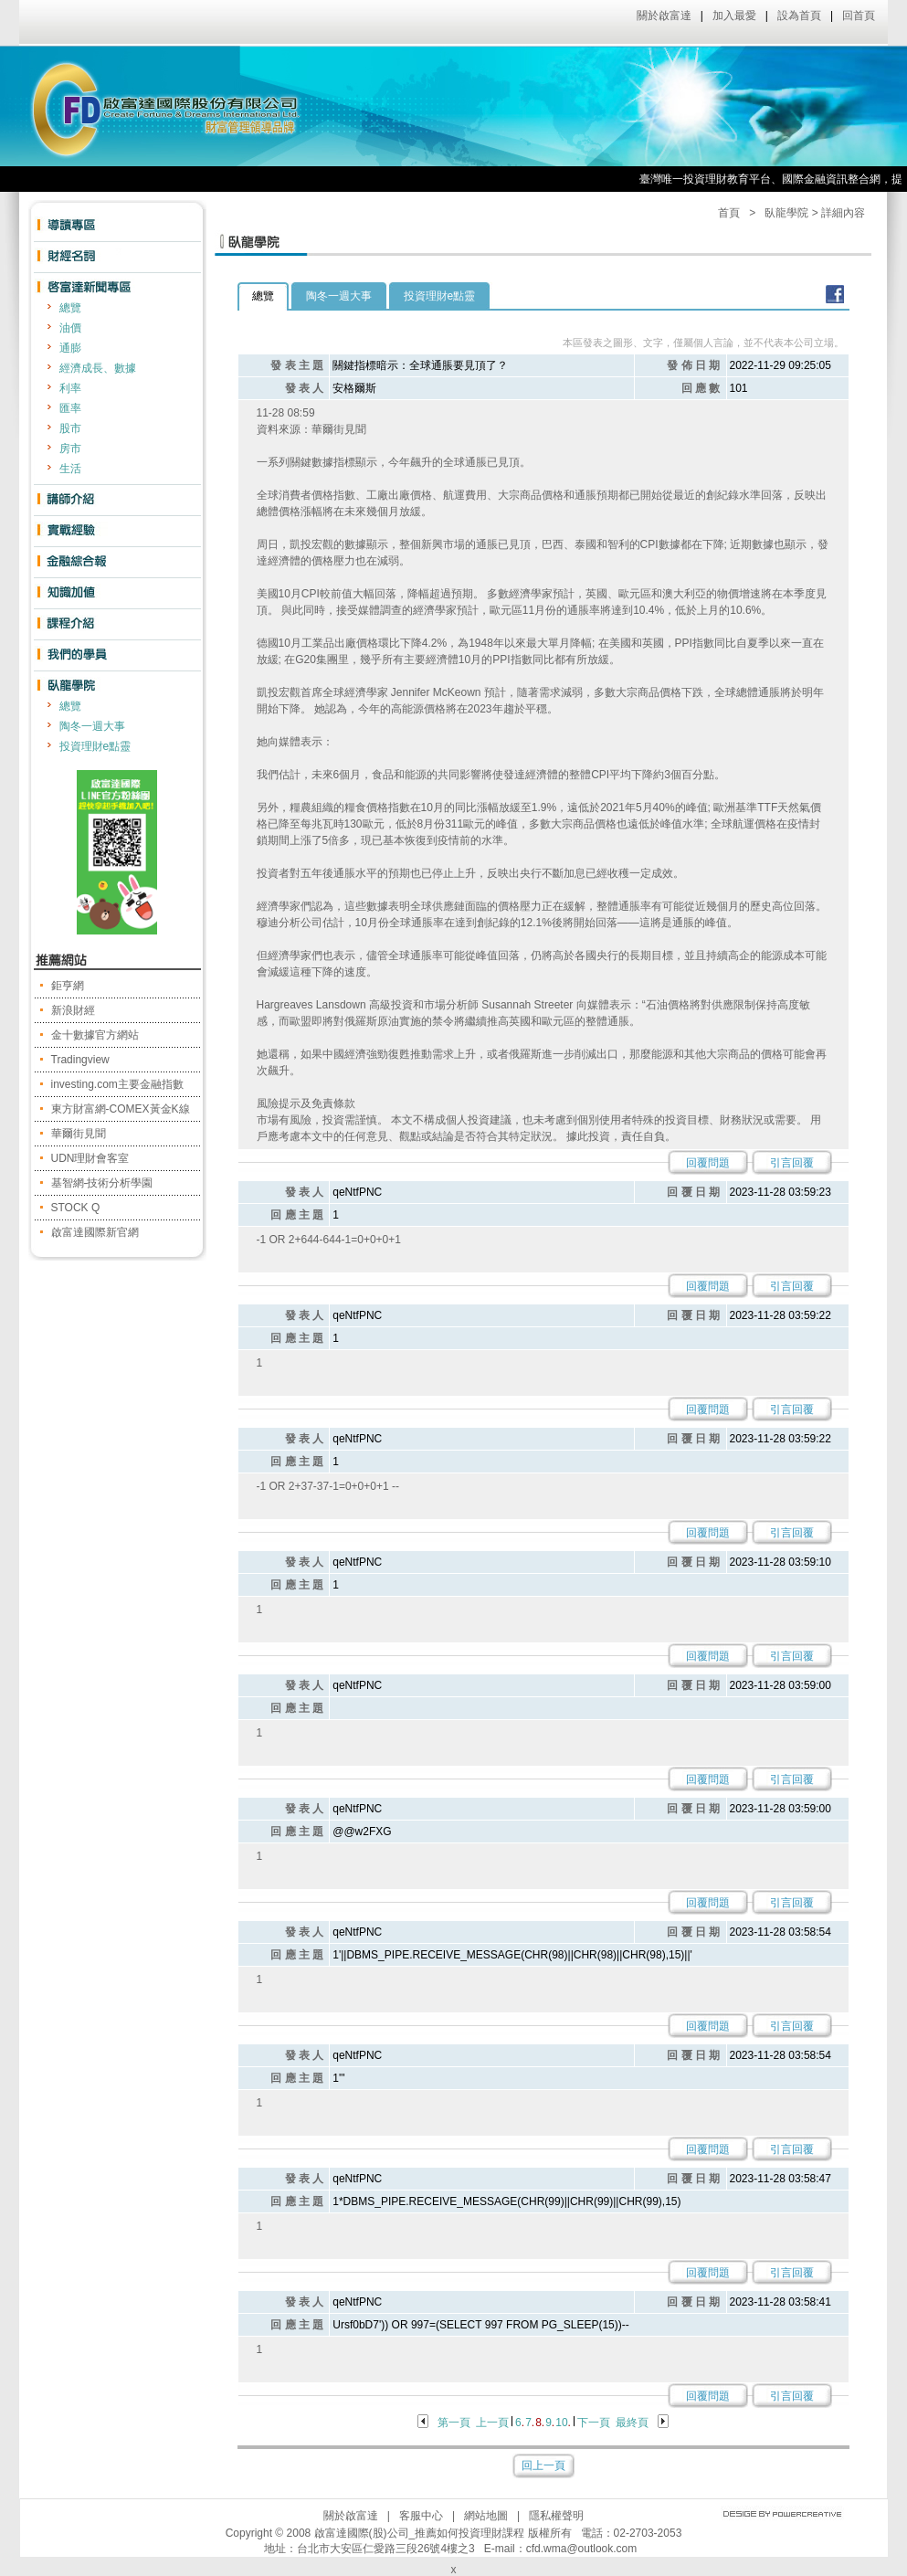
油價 (70, 328)
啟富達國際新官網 (95, 1232)
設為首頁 (799, 15)
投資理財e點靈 (95, 746)
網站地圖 (486, 2515)
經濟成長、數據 (97, 368)
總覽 (70, 307)
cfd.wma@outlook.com (582, 2548)
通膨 (70, 348)
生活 (70, 468)
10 (561, 2422)
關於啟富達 (664, 15)
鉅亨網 (67, 985)
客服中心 (421, 2515)
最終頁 (632, 2422)
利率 (70, 388)
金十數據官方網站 (95, 1035)
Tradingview (80, 1059)
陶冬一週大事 (92, 726)
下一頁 (593, 2422)
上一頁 (492, 2422)
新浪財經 (73, 1010)
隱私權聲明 (556, 2515)
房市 (70, 448)
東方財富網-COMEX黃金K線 (120, 1109)
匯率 (70, 408)
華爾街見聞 (78, 1133)
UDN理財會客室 (90, 1158)
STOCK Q (75, 1207)
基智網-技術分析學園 (102, 1183)
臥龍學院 (786, 212)
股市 (70, 428)
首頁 (729, 212)
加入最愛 (734, 15)
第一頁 (454, 2422)
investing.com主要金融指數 (117, 1084)
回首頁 (858, 15)
